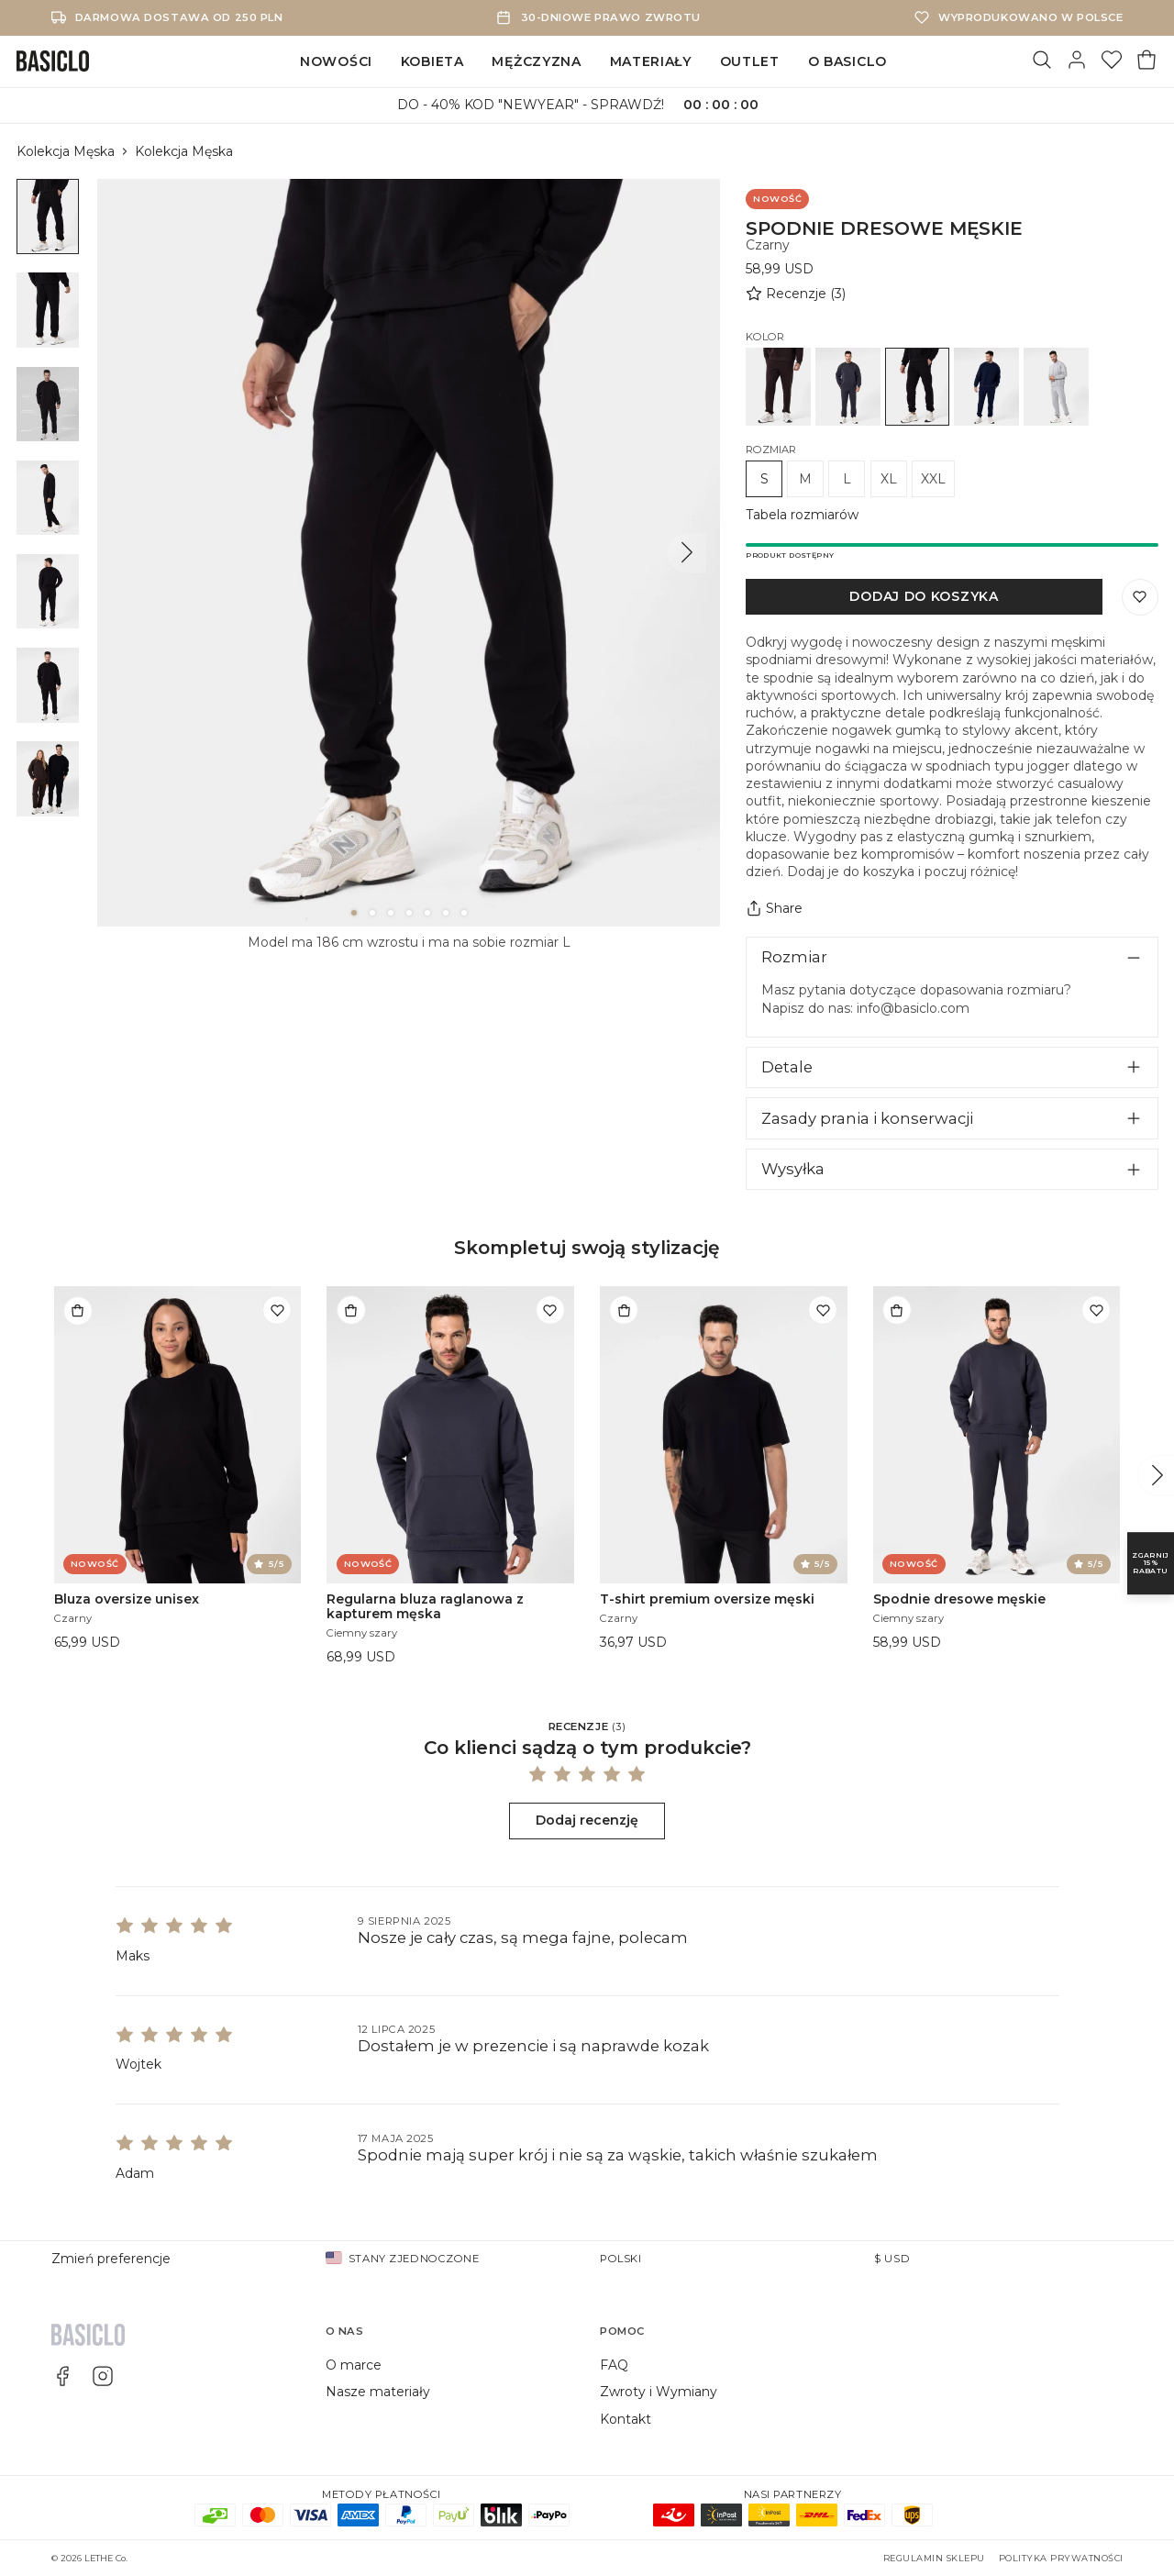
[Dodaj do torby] (78, 1310)
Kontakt (625, 2419)
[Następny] (687, 553)
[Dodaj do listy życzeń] (277, 1310)
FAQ (614, 2365)
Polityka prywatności (1061, 2558)
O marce (354, 2365)
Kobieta (432, 61)
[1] (354, 913)
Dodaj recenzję (587, 1820)
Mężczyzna (536, 61)
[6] (446, 913)
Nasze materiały (378, 2391)
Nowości (336, 61)
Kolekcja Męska (66, 151)
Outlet (750, 61)
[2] (372, 913)
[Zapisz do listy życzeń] (1140, 597)
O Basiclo (847, 61)
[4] (409, 913)
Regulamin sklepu (934, 2558)
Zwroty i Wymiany (658, 2391)
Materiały (651, 61)
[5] (427, 913)
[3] (391, 913)
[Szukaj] (1042, 61)
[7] (464, 913)
